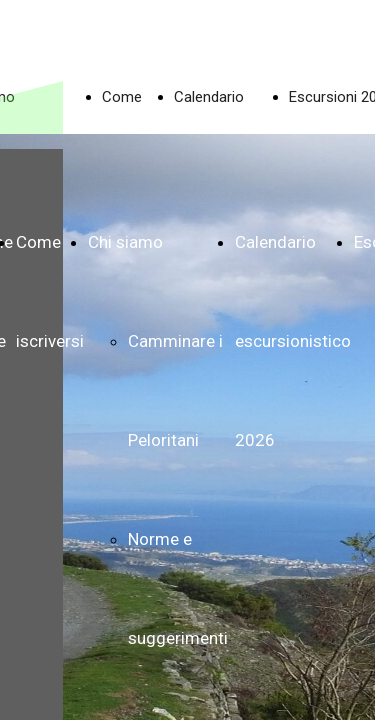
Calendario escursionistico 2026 (293, 341)
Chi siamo (125, 242)
